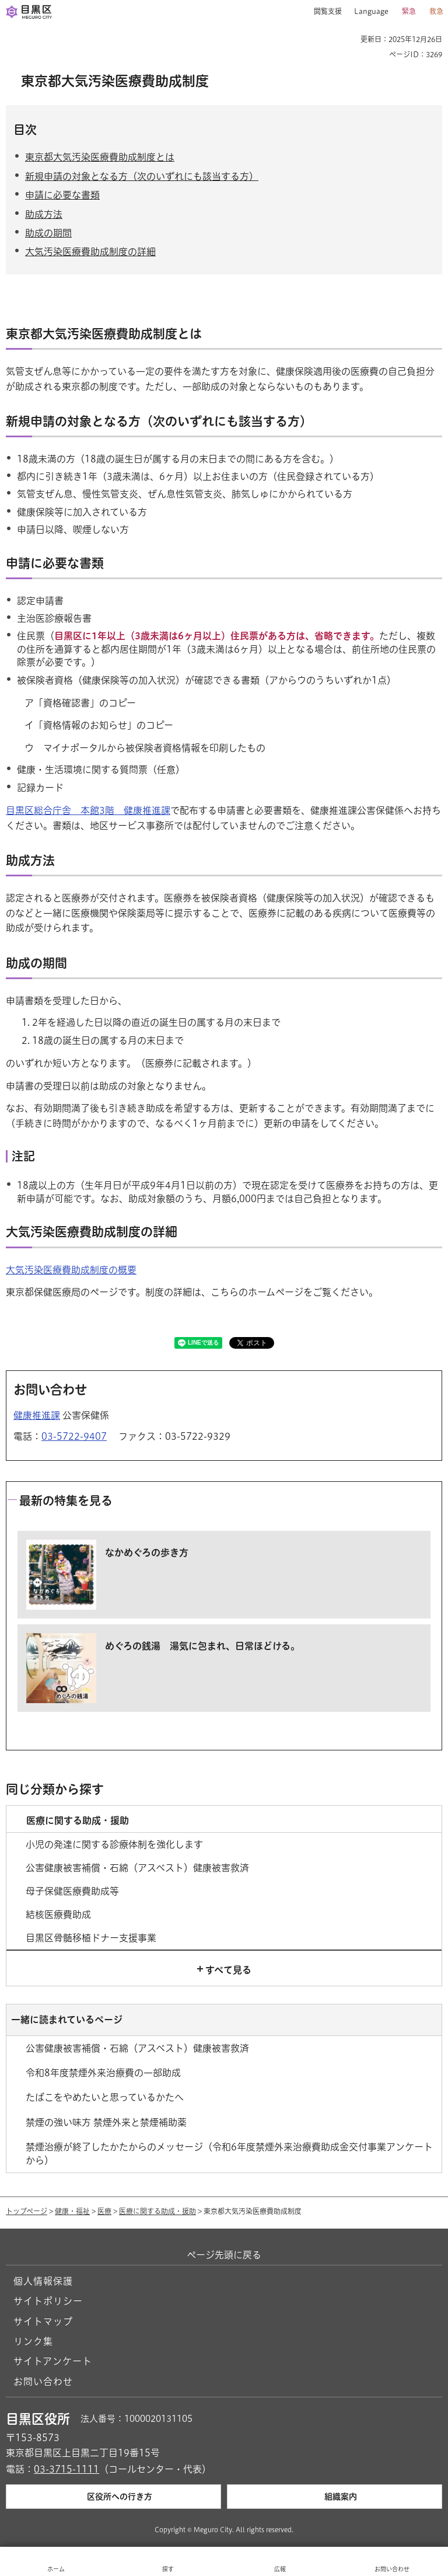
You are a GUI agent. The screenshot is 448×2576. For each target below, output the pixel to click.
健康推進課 (36, 1415)
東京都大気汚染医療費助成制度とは (99, 157)
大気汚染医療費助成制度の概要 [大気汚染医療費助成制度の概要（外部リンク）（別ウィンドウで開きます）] (71, 1270)
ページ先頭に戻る (224, 2255)
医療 (104, 2211)
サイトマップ (43, 2321)
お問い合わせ (43, 2381)
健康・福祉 (72, 2211)
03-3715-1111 (66, 2469)
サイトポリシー (48, 2301)
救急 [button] (436, 11)
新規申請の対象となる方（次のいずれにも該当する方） (141, 176)
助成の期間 (48, 233)
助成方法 (43, 214)
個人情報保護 (43, 2281)
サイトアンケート (52, 2361)
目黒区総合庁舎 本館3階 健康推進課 (88, 810)
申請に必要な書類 (62, 195)
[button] (323, 11)
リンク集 (33, 2341)
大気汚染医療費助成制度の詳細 (90, 251)
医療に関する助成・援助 (157, 2211)
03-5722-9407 (74, 1436)
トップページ (26, 2211)
